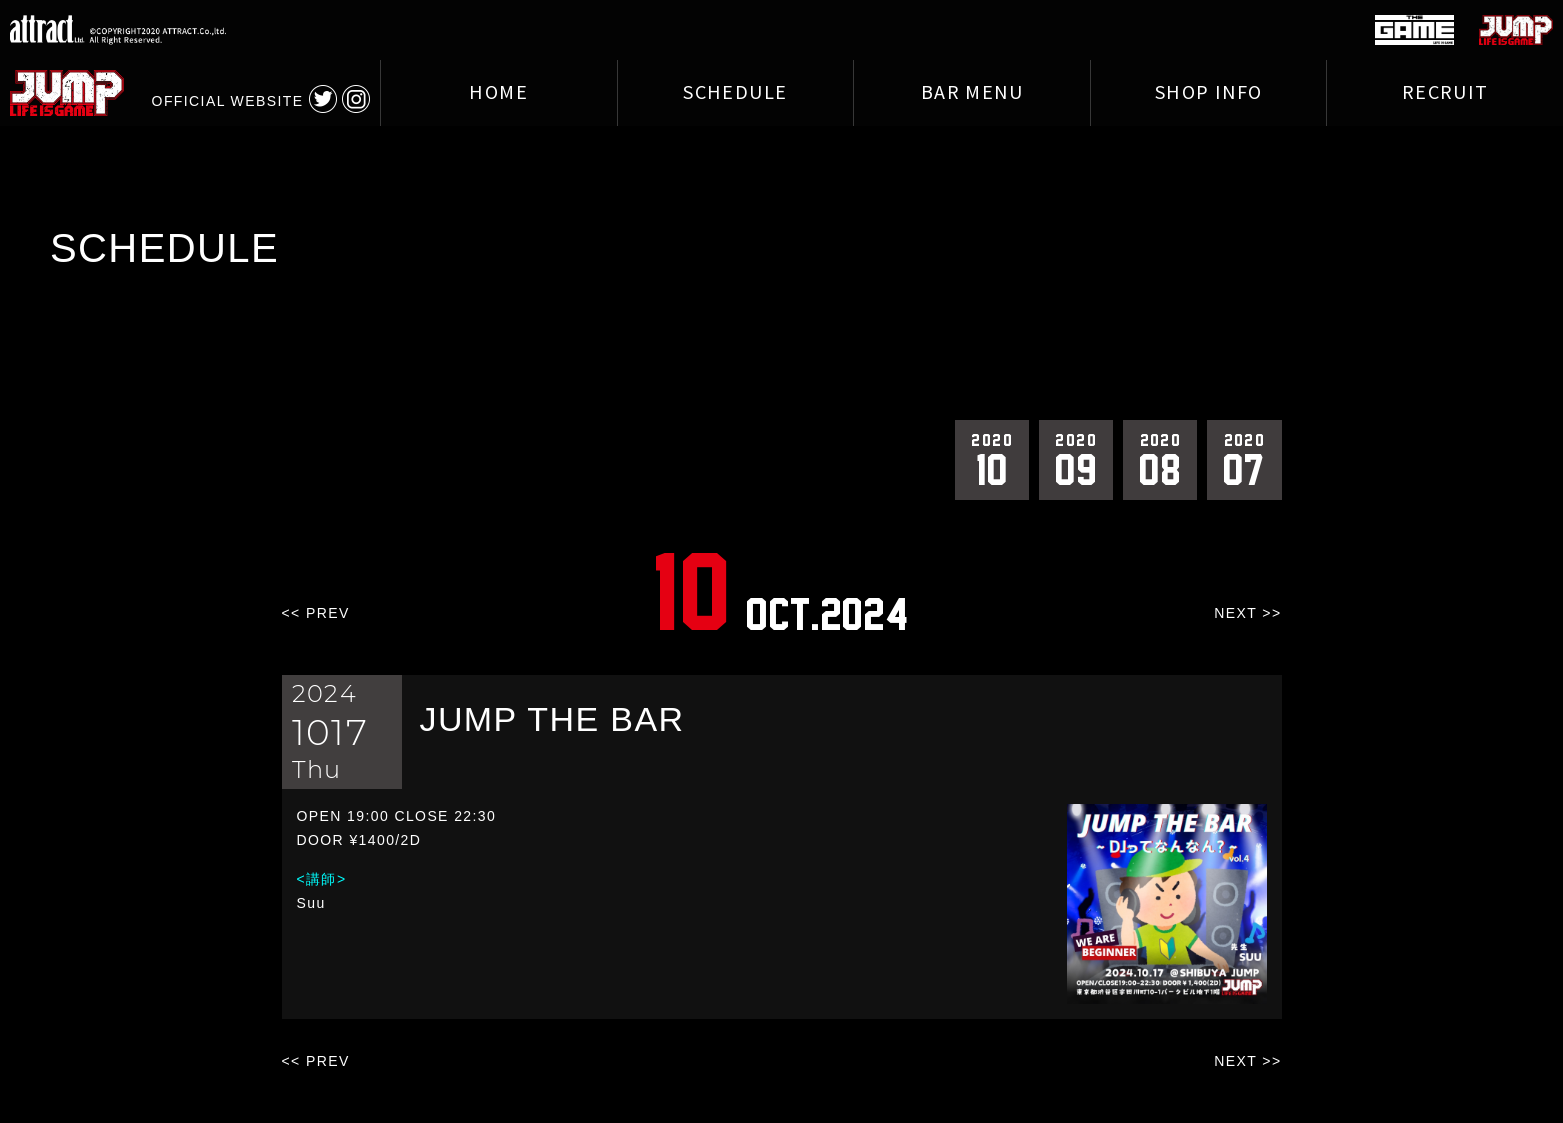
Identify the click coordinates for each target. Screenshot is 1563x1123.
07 (1244, 459)
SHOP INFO (1209, 93)
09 (1076, 459)
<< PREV (316, 613)
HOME (498, 93)
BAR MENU (972, 93)
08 (1160, 459)
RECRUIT (1445, 93)
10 (992, 459)
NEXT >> (1247, 613)
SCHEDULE (735, 93)
